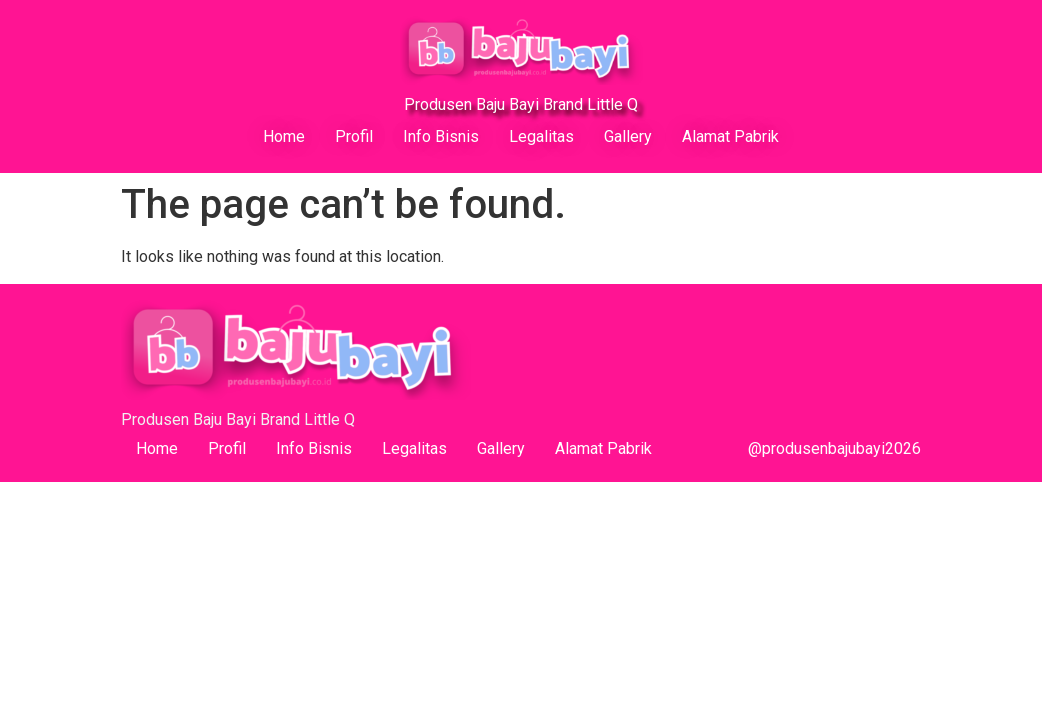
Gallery (628, 136)
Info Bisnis (441, 136)
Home (284, 136)
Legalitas (541, 136)
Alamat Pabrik (730, 136)
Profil (354, 136)
